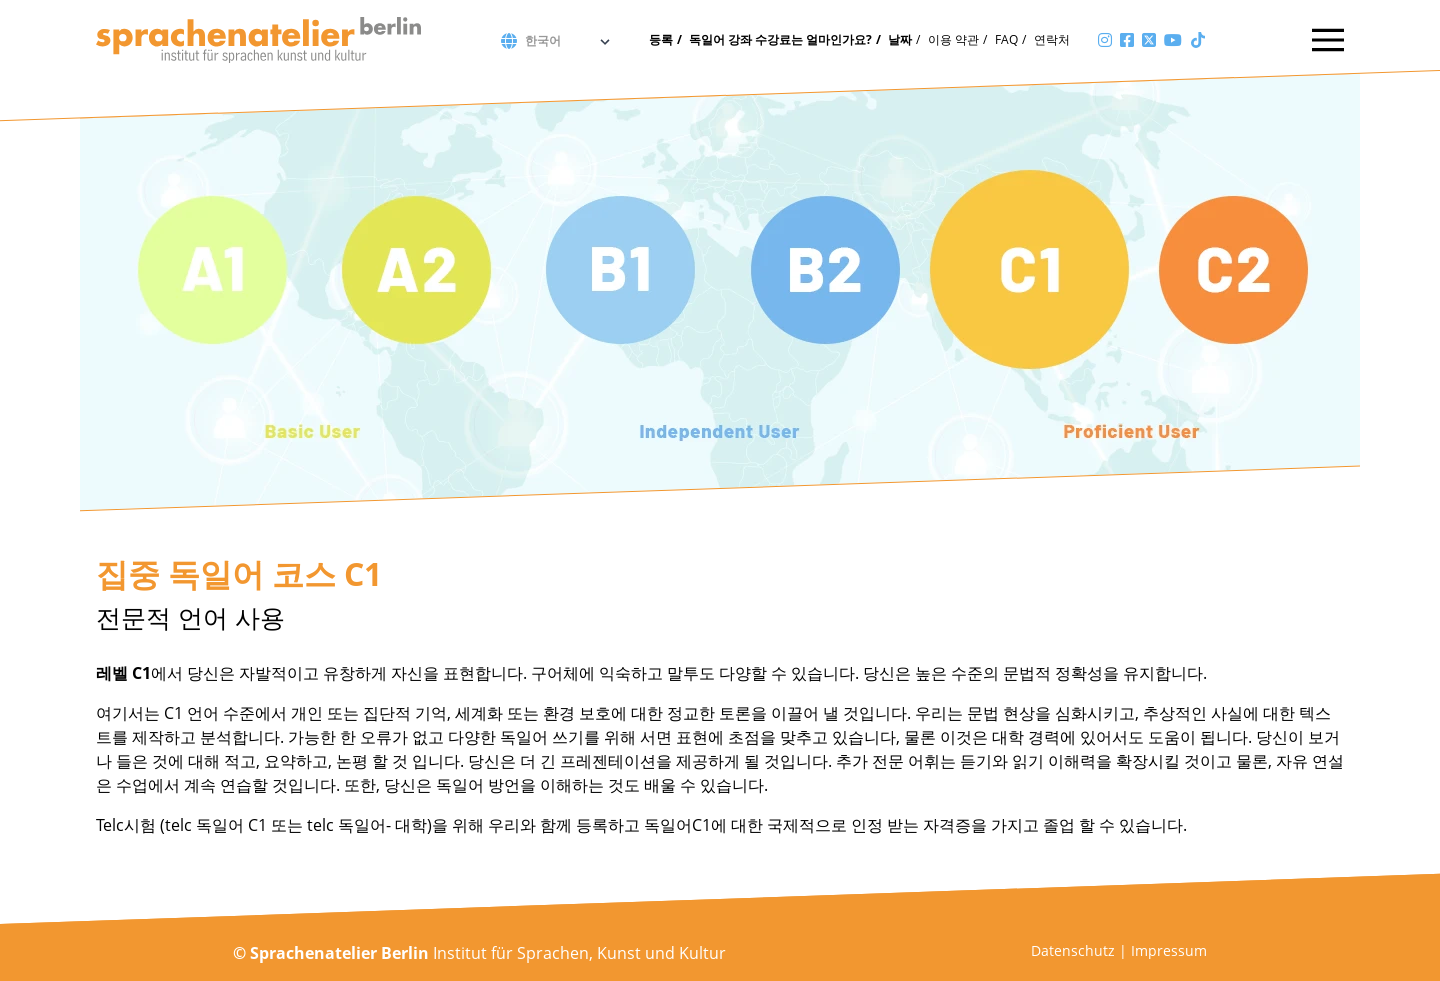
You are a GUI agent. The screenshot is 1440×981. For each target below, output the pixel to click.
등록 (661, 39)
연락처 (1052, 39)
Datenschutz (1073, 950)
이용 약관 (953, 39)
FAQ (1006, 39)
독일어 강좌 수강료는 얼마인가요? (780, 39)
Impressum (1169, 950)
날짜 (900, 39)
